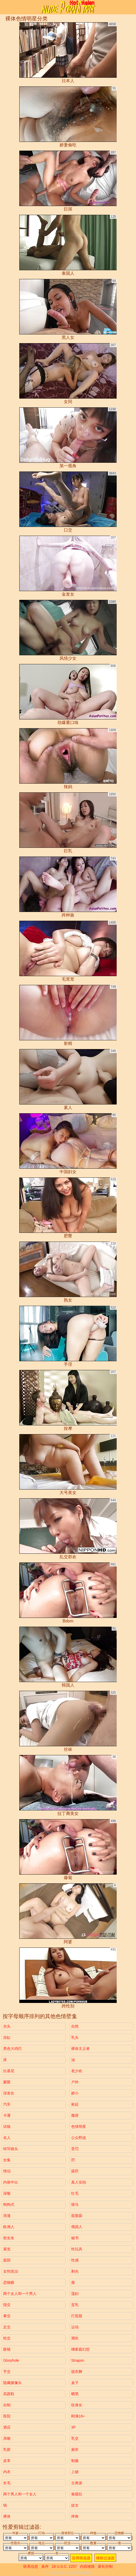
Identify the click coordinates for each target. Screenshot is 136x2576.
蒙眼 (7, 2082)
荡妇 (75, 2293)
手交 (7, 2371)
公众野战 (78, 2138)
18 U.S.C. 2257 (64, 2566)
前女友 (8, 2238)
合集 (7, 2160)
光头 (7, 2026)
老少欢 (76, 2071)
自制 (7, 2405)
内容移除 (87, 2566)
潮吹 (75, 2338)
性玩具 (76, 2249)
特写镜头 (10, 2149)
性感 (75, 2260)
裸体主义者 (80, 2048)
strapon (77, 2360)
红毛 (75, 2193)
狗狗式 (8, 2204)
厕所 (75, 2449)
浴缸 (7, 2037)
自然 (75, 2026)
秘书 (75, 2238)
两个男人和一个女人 (20, 2494)
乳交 (75, 2438)
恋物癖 (8, 2282)
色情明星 (78, 2126)
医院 (7, 2416)
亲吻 (7, 2438)
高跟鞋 (8, 2394)
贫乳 (75, 2305)
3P (73, 2427)
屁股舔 (76, 2215)
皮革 (7, 2461)
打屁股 (76, 2316)
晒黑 (75, 2394)
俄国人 (76, 2227)
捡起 (75, 2104)
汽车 (7, 2104)
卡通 (7, 2115)
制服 (75, 2461)
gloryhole (11, 2360)
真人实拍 (78, 2182)
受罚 (75, 2149)
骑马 (75, 2204)
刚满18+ (78, 2416)
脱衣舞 (76, 2371)
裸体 (7, 2516)
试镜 (7, 2126)
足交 (7, 2327)
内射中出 (10, 2182)
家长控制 (105, 2566)
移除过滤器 (105, 2558)
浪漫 (7, 2215)
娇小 (75, 2093)
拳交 (7, 2316)
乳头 (75, 2037)
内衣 (7, 2472)
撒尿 (75, 2115)
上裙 (75, 2472)
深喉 (7, 2193)
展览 (7, 2249)
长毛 (7, 2483)
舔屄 (75, 2171)
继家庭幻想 (80, 2349)
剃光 (75, 2271)
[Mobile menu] (5, 7)
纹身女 (76, 2405)
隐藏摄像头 (12, 2383)
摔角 (75, 2516)
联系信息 (30, 2566)
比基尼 (8, 2071)
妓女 (75, 2505)
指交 (7, 2305)
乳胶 (7, 2449)
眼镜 (7, 2349)
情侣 (7, 2171)
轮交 (7, 2338)
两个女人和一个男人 (20, 2293)
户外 (75, 2082)
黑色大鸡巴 (12, 2048)
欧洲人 (8, 2227)
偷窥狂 (76, 2494)
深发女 (8, 2093)
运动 (75, 2327)
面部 (7, 2260)
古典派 (76, 2483)
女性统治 (10, 2271)
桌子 (75, 2383)
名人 (7, 2138)
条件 (45, 2566)
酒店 (7, 2427)
